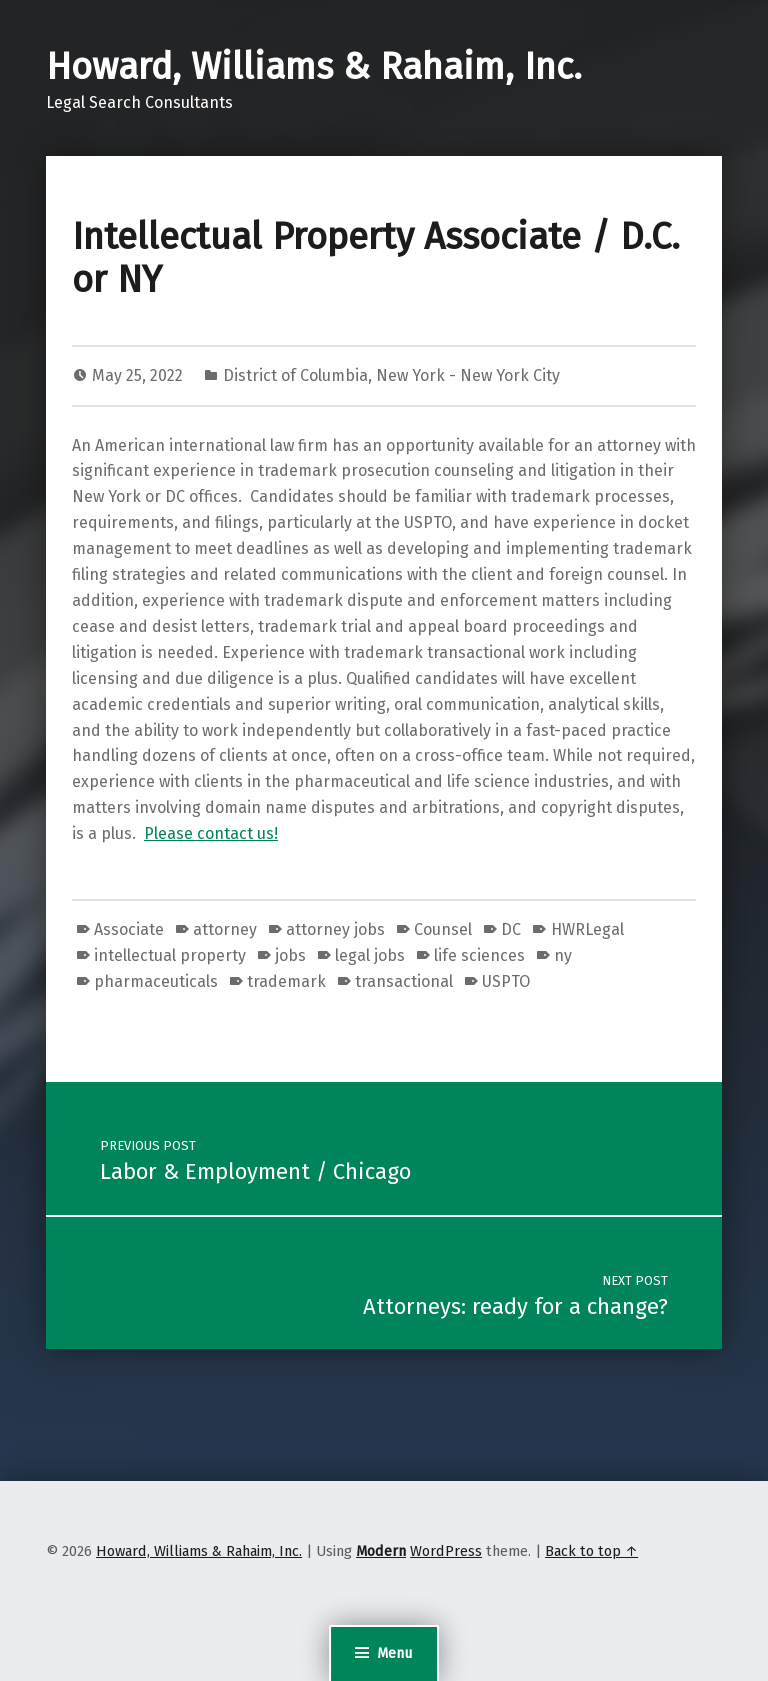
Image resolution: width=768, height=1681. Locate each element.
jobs (290, 955)
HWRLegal (587, 929)
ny (563, 955)
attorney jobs (335, 929)
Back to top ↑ (591, 1551)
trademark (286, 981)
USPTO (506, 981)
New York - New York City (468, 375)
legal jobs (370, 955)
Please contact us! (211, 833)
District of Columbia (295, 375)
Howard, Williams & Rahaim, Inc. (314, 67)
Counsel (443, 929)
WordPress (446, 1551)
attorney (225, 929)
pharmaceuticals (156, 981)
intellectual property (170, 955)
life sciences (479, 955)
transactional (404, 981)
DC (511, 929)
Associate (129, 929)
